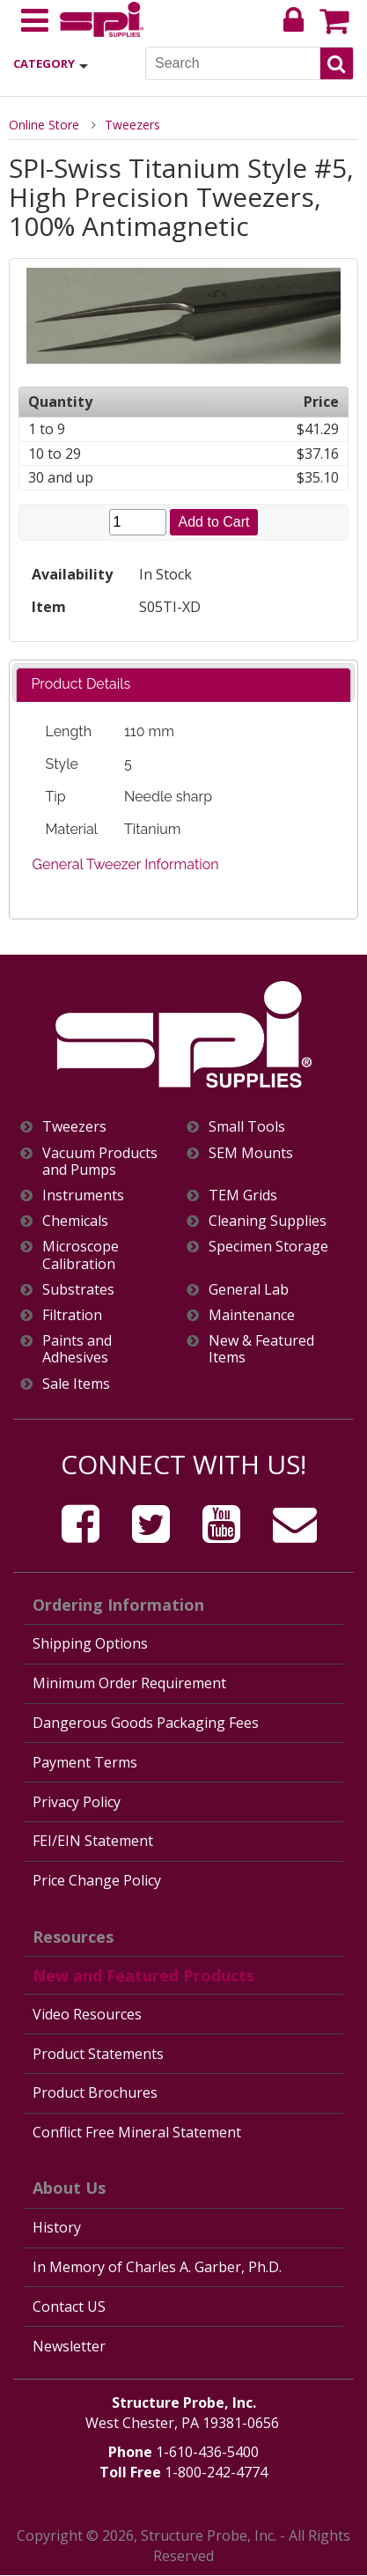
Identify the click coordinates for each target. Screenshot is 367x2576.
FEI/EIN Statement (93, 1840)
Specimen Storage (268, 1246)
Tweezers (132, 124)
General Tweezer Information (126, 864)
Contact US (69, 2306)
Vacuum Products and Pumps (100, 1161)
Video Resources (87, 2014)
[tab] (183, 685)
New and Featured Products (143, 1975)
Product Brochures (95, 2092)
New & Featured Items (261, 1349)
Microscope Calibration (80, 1255)
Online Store (44, 124)
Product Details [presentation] (80, 683)
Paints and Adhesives (77, 1349)
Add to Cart (214, 521)
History (57, 2227)
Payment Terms (85, 1762)
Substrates (78, 1289)
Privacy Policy (77, 1802)
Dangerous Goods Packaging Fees (146, 1722)
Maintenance (252, 1315)
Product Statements (98, 2053)
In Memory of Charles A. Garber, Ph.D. (157, 2267)
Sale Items (76, 1384)
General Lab (249, 1289)
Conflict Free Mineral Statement (137, 2132)
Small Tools (247, 1126)
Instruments (83, 1195)
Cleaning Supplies (268, 1221)
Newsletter (69, 2346)
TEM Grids (243, 1195)
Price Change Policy (97, 1880)
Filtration (72, 1315)
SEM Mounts (251, 1153)
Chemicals (75, 1221)
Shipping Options (90, 1643)
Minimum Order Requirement (129, 1683)
